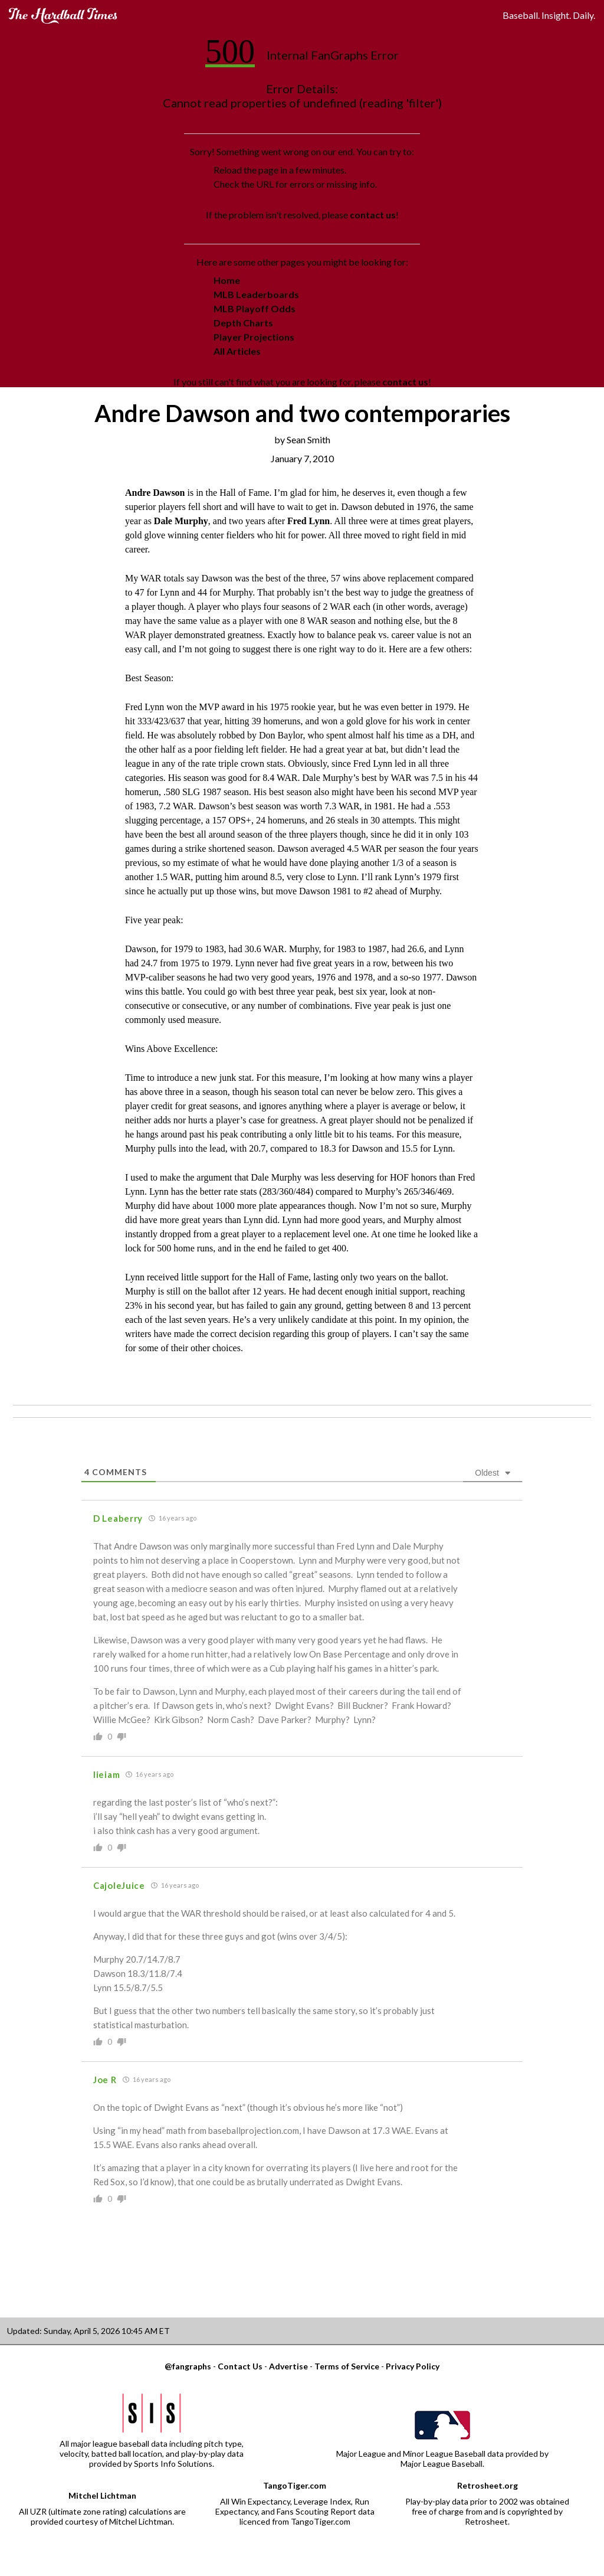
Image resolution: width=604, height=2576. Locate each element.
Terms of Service (346, 2366)
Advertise (288, 2366)
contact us (373, 214)
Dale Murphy (181, 521)
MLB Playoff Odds (255, 308)
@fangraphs (188, 2366)
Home (227, 280)
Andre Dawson (155, 493)
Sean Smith (308, 439)
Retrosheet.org (487, 2485)
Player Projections (254, 336)
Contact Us (240, 2366)
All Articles (237, 351)
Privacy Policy (412, 2366)
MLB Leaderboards (256, 294)
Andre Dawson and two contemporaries (302, 413)
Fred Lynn (308, 521)
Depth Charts (243, 322)
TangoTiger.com (294, 2485)
